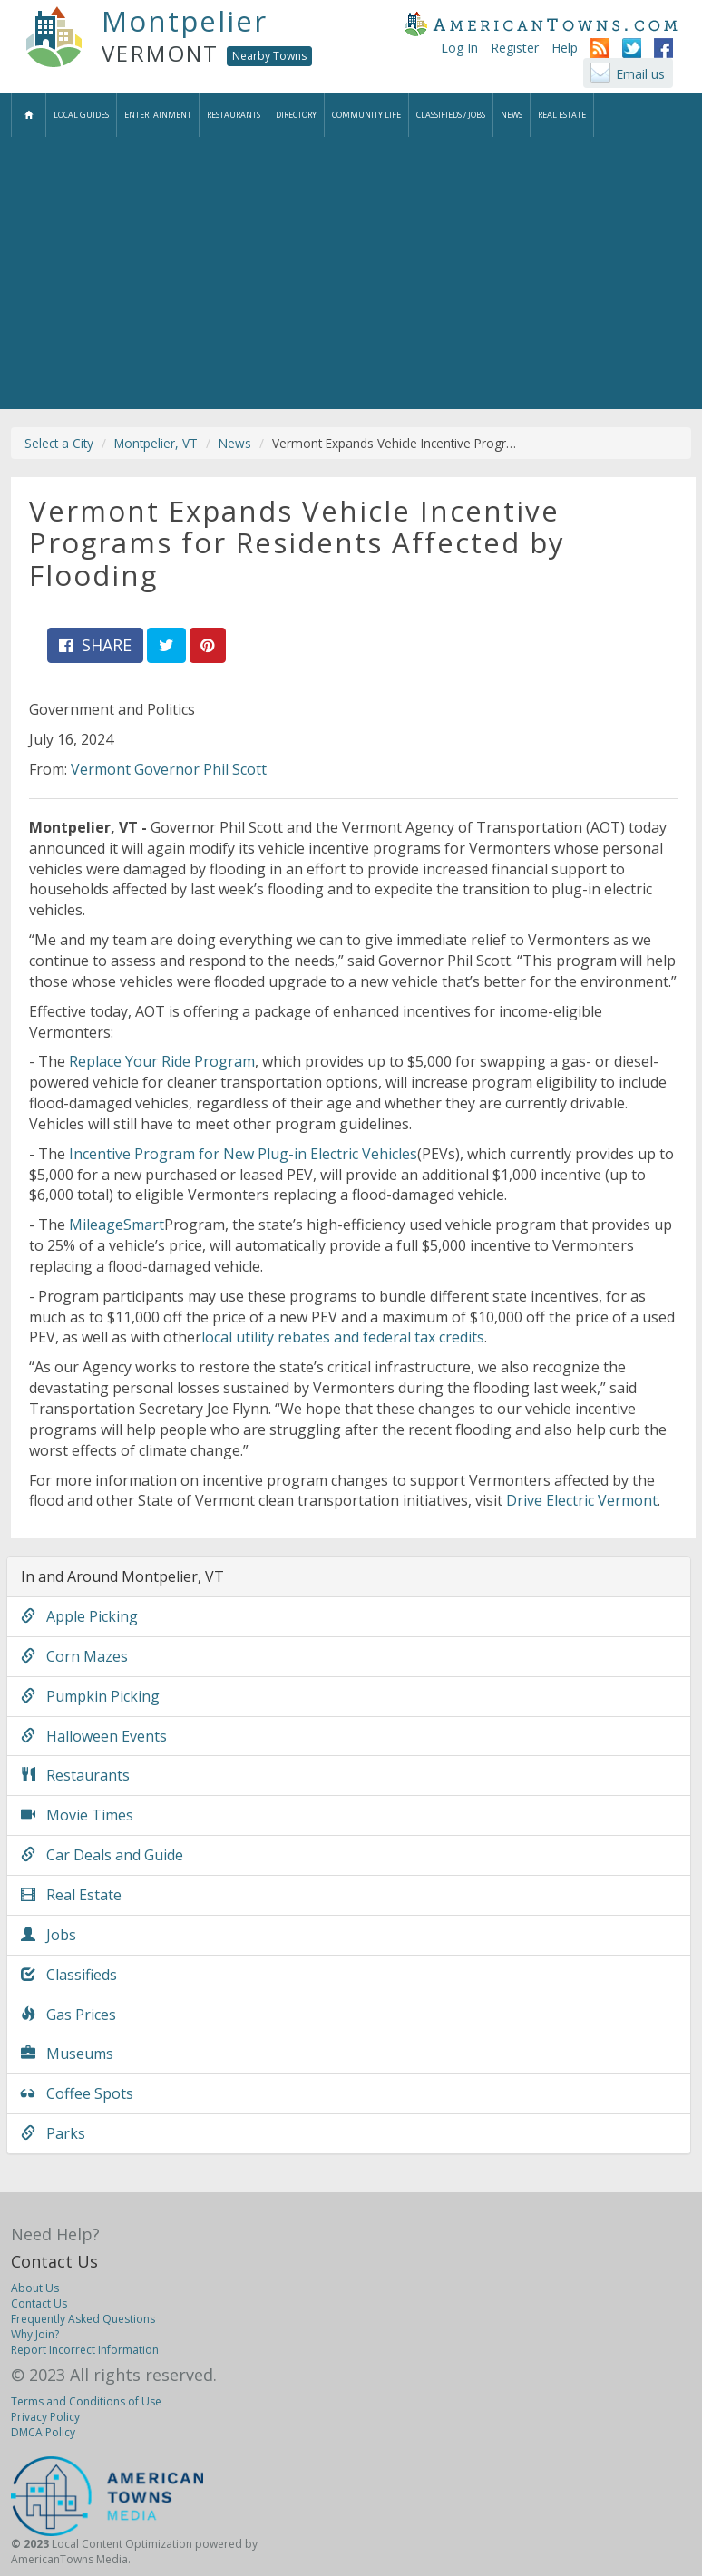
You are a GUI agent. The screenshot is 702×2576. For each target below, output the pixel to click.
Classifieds (69, 1975)
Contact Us (54, 2261)
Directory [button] (296, 115)
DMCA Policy (43, 2432)
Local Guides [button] (81, 115)
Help (564, 47)
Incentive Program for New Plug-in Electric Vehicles (243, 1154)
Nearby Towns (269, 55)
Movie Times (77, 1815)
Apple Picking (79, 1616)
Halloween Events (94, 1736)
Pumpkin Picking (90, 1696)
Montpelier (185, 21)
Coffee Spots (77, 2093)
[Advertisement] (351, 273)
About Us (35, 2288)
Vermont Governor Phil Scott (169, 769)
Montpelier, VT (156, 443)
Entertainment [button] (157, 115)
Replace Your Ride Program (162, 1061)
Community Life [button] (366, 115)
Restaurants (75, 1775)
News (235, 443)
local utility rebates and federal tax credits (342, 1337)
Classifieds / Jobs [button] (450, 115)
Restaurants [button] (233, 115)
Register (515, 47)
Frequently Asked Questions (83, 2319)
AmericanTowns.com (541, 23)
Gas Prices (68, 2015)
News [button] (511, 115)
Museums (67, 2054)
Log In (459, 47)
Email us (640, 74)
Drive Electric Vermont (582, 1500)
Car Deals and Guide (102, 1855)
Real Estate (71, 1895)
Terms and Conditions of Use (86, 2401)
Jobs (48, 1935)
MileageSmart (116, 1224)
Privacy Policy (45, 2417)
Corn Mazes (74, 1656)
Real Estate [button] (562, 115)
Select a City (58, 443)
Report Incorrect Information (85, 2349)
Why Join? (35, 2334)
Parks (53, 2133)
